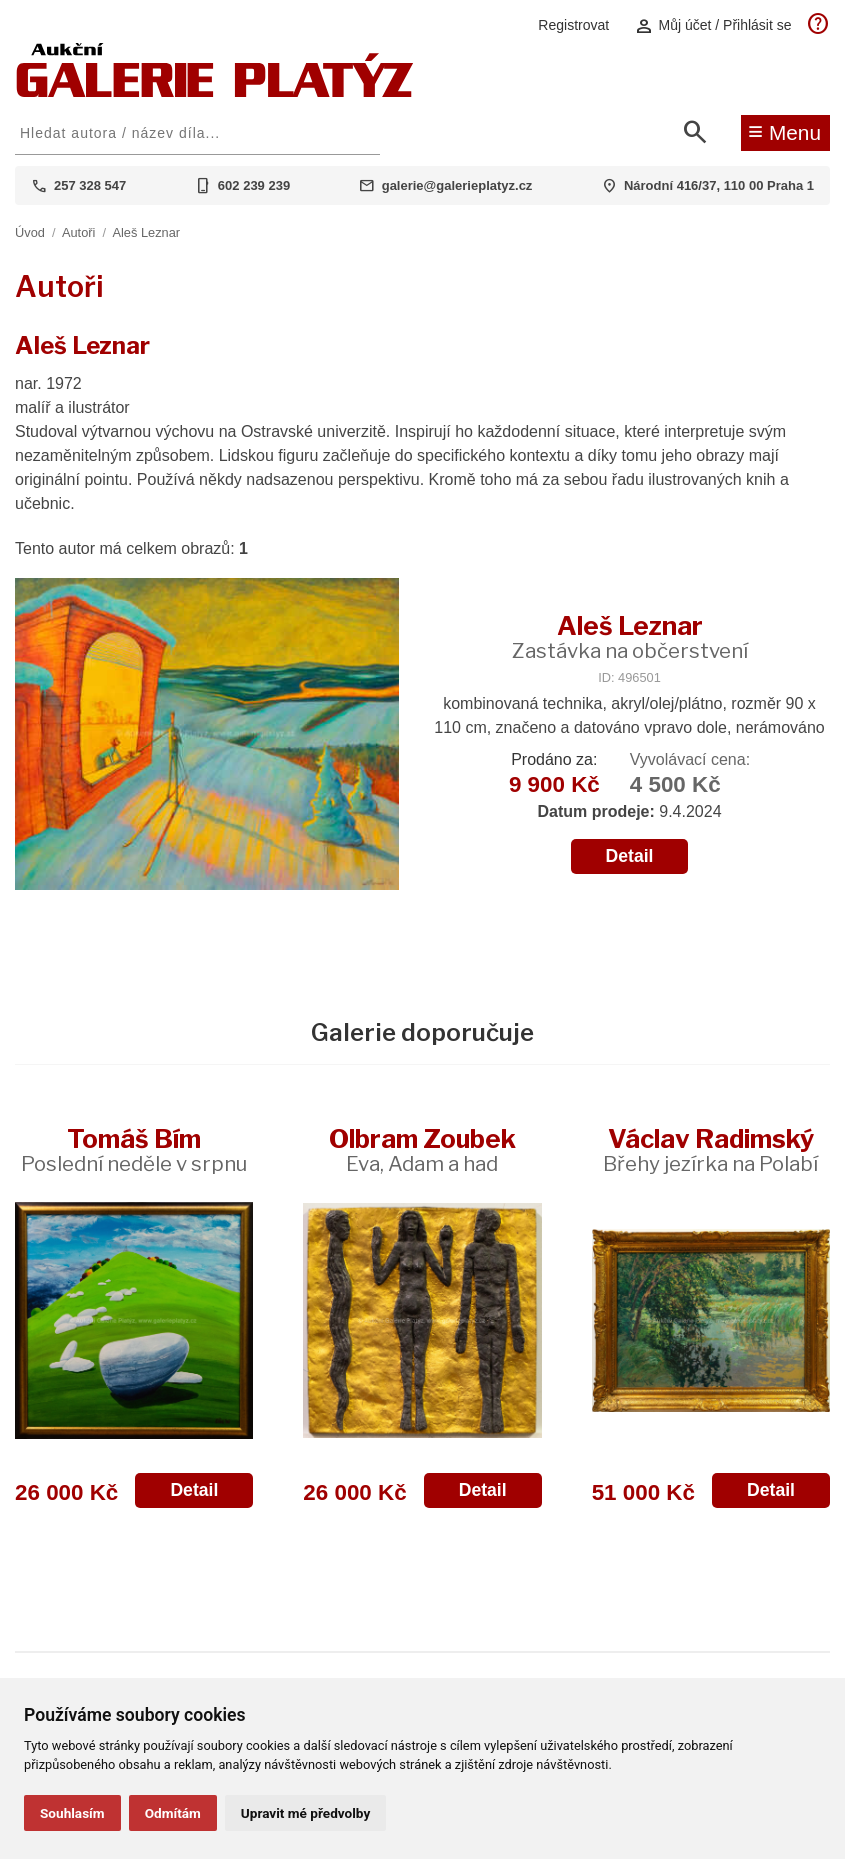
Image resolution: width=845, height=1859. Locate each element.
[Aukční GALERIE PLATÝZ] (215, 92)
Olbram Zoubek (422, 1149)
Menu (784, 131)
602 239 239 (254, 185)
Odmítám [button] (173, 1813)
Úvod (30, 232)
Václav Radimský (710, 1149)
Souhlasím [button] (72, 1813)
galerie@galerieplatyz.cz (457, 185)
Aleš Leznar (146, 232)
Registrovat (573, 25)
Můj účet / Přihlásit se (713, 25)
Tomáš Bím (134, 1149)
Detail (630, 856)
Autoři (78, 232)
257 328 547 (90, 185)
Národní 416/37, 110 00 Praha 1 (719, 185)
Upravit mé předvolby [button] (305, 1813)
